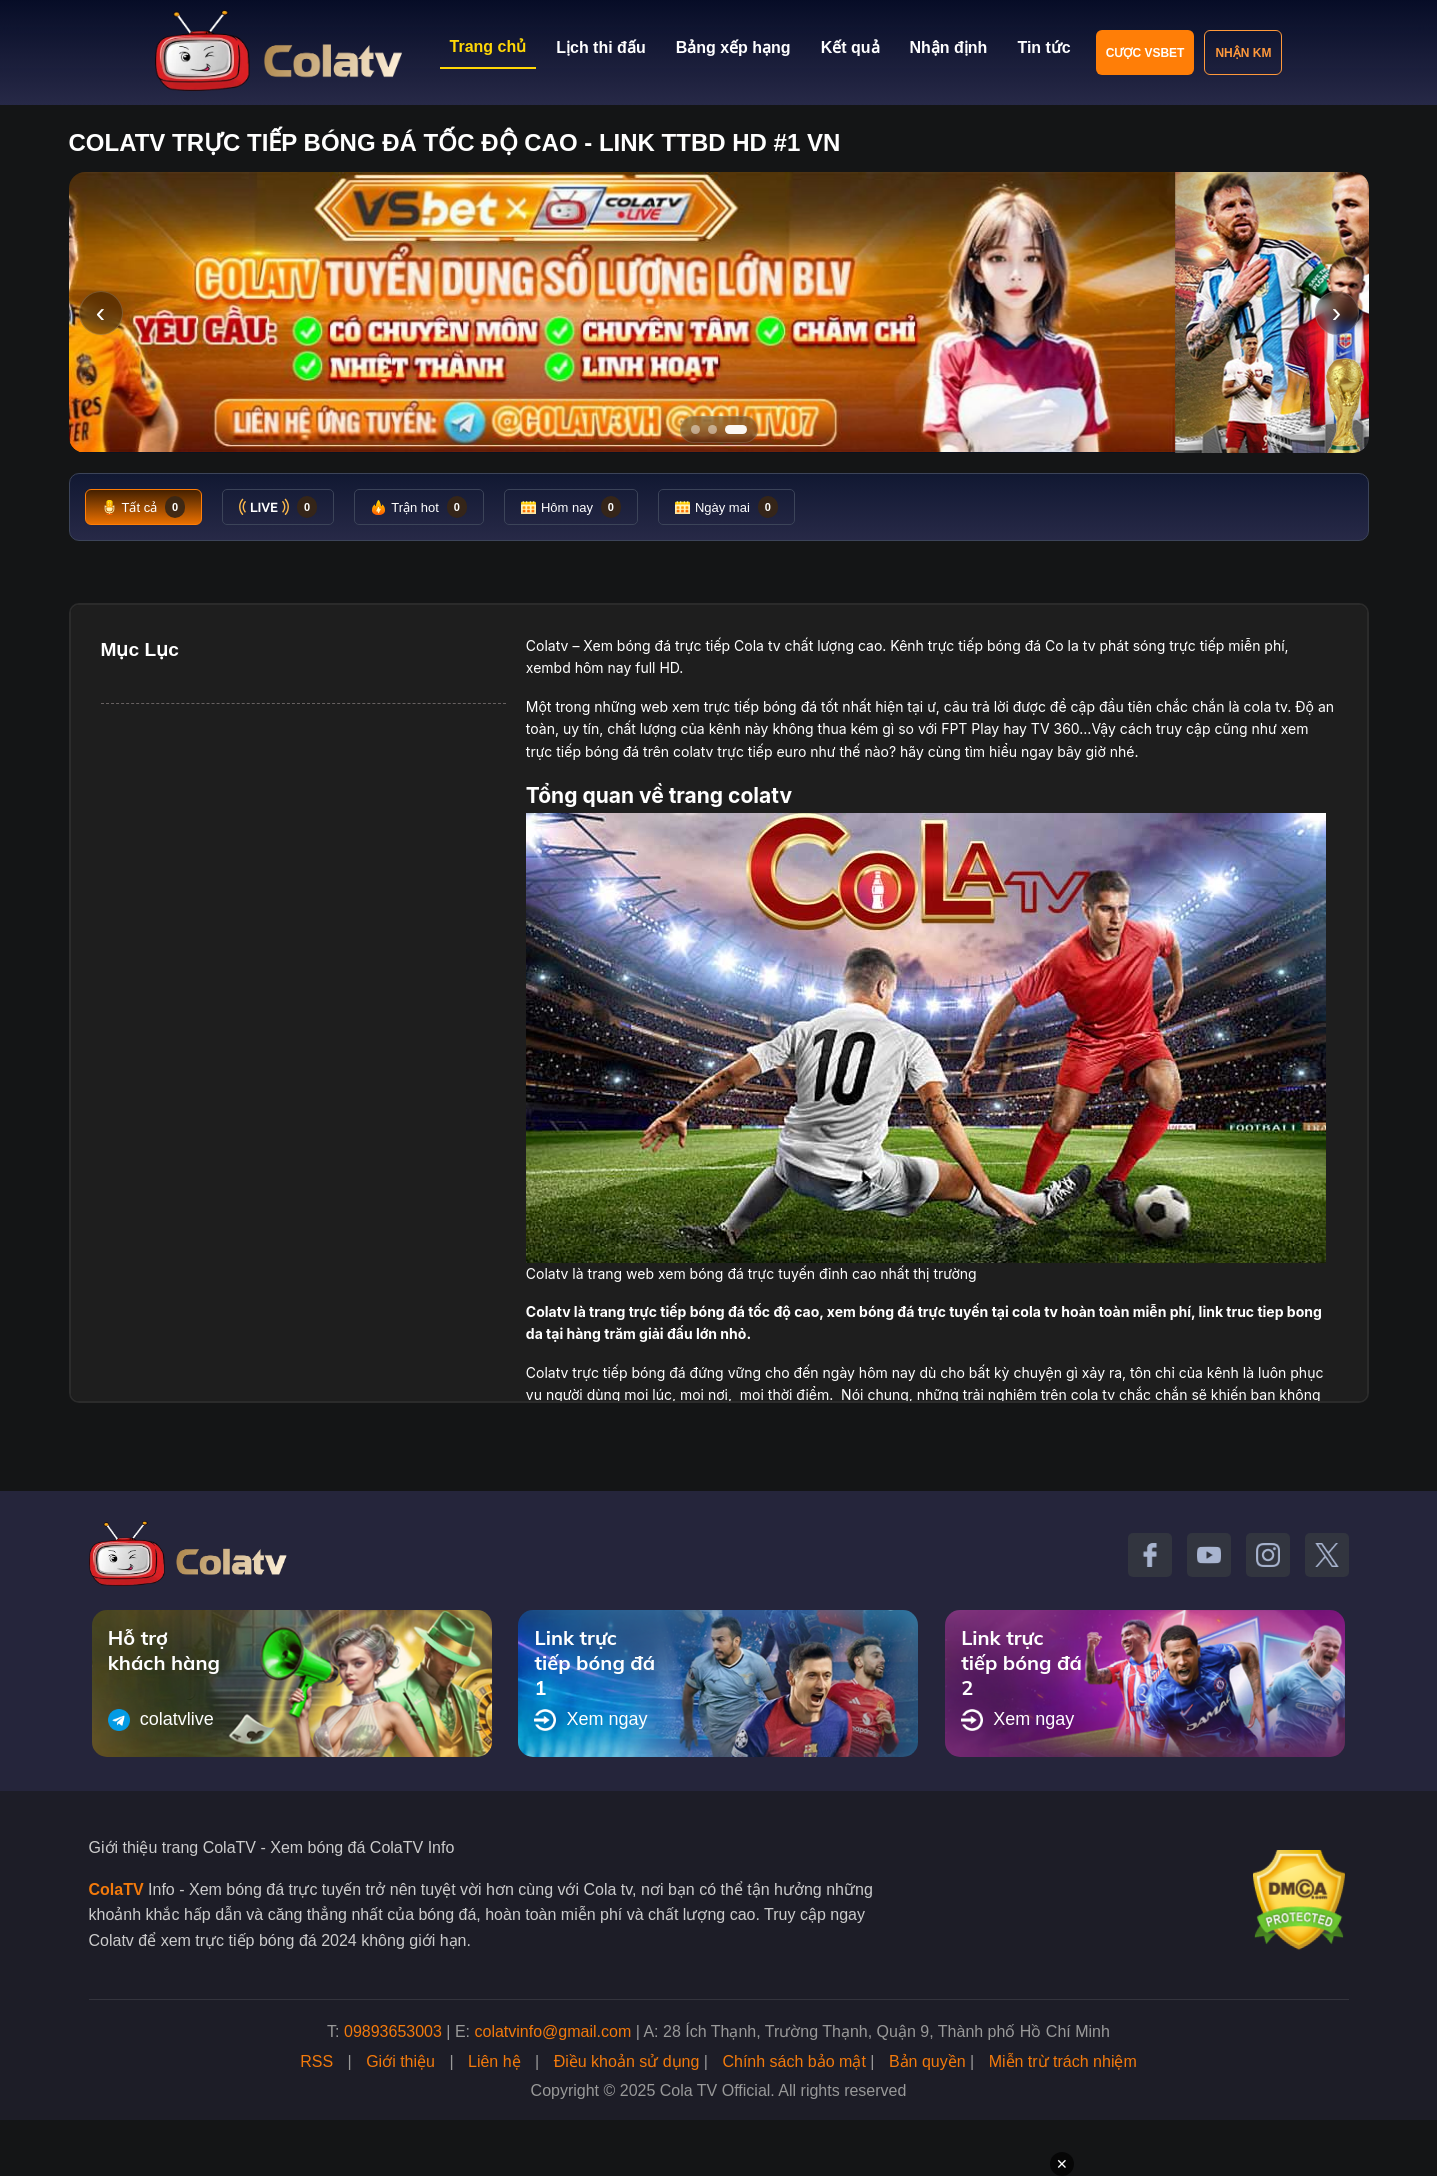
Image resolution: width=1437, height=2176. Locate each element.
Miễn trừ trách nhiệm (1063, 2061)
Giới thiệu (400, 2061)
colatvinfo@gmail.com (553, 2031)
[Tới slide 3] (742, 429)
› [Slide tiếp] (1336, 312)
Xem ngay (590, 1720)
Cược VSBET (1145, 53)
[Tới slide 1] (695, 429)
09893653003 (393, 2031)
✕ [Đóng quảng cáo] (1062, 2164)
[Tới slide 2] (719, 429)
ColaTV (116, 1889)
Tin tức (1043, 47)
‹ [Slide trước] (100, 312)
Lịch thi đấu (600, 47)
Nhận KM (1243, 53)
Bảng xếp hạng (733, 47)
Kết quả (850, 47)
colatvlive (161, 1720)
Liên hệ (494, 2061)
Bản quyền (927, 2061)
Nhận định (949, 47)
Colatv (547, 645)
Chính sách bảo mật (793, 2061)
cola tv (1266, 706)
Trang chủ (488, 46)
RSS (316, 2061)
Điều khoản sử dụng (627, 2061)
